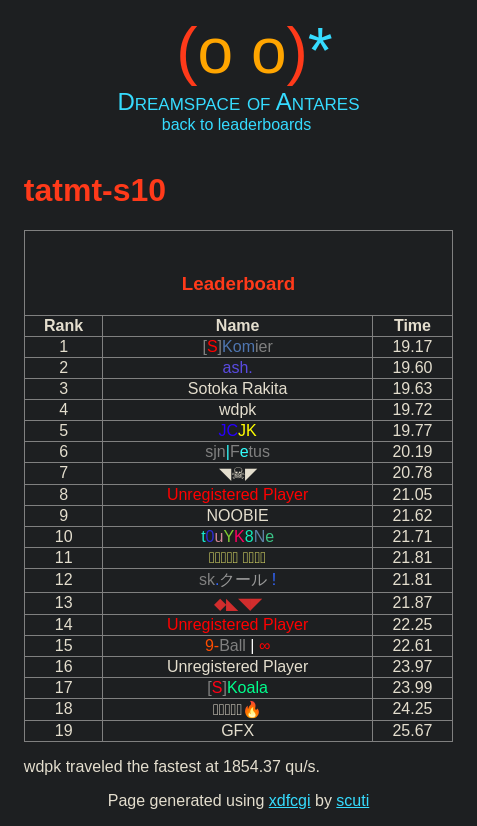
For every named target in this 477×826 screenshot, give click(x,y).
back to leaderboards (236, 124)
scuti (352, 800)
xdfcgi (290, 800)
